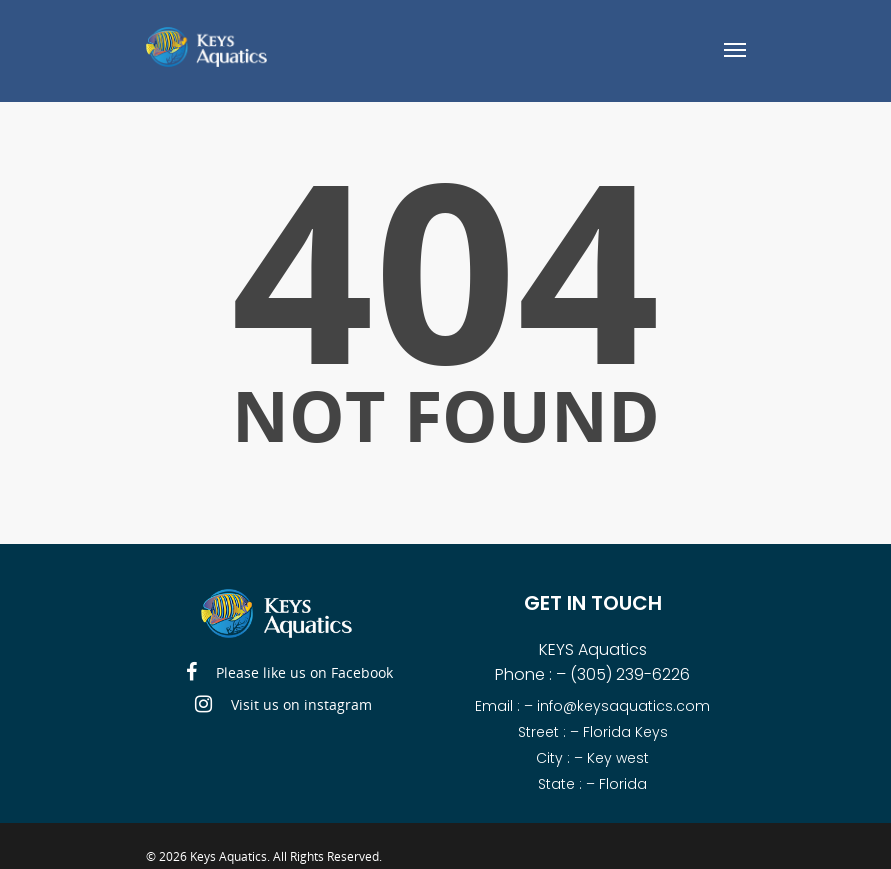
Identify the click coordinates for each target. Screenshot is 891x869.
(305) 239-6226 (630, 674)
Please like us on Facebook (289, 673)
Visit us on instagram (283, 705)
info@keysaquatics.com (623, 706)
